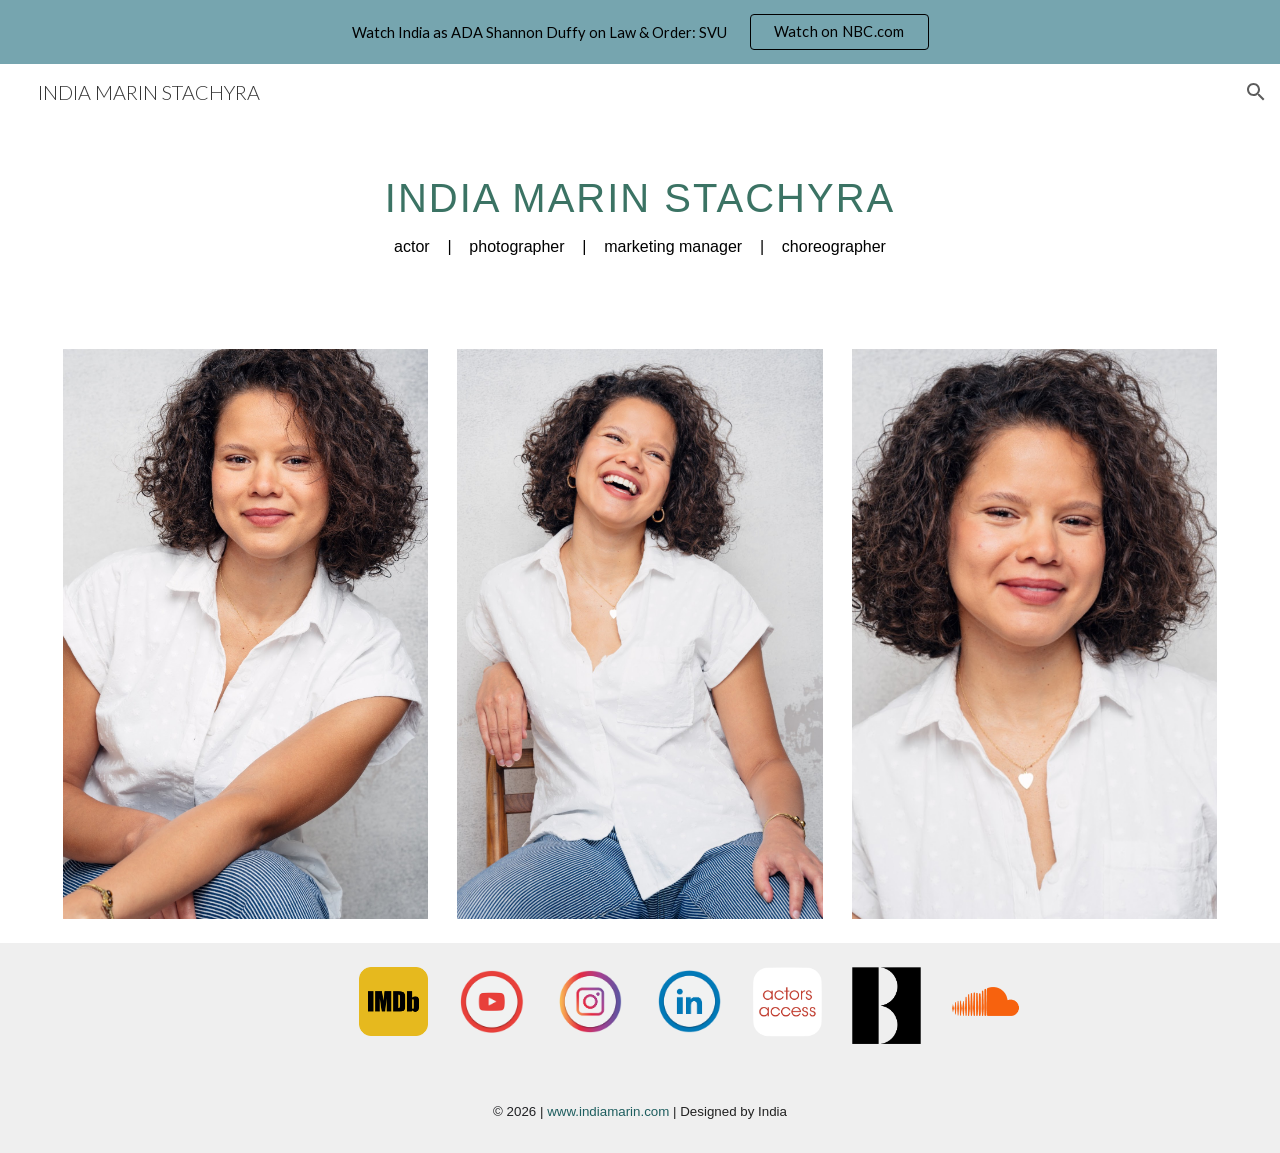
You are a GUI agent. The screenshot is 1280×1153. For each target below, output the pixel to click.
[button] (1256, 92)
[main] (640, 208)
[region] (640, 32)
